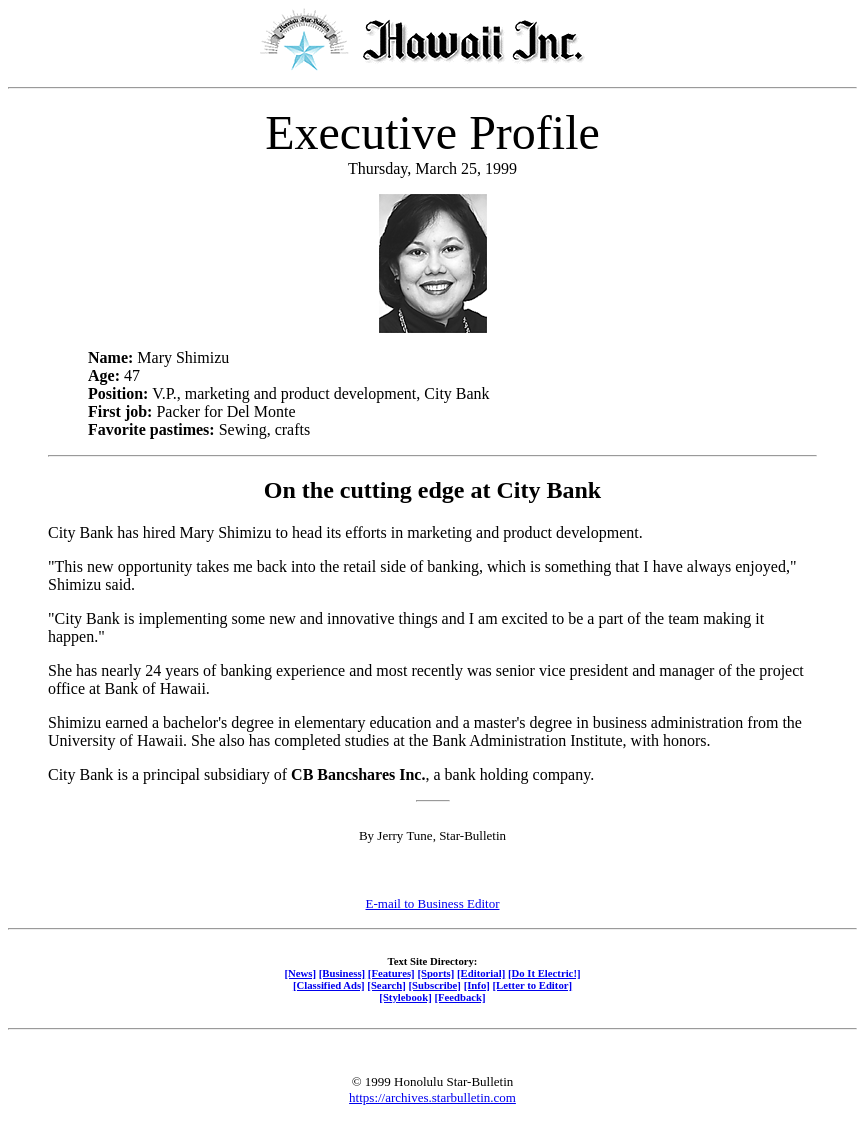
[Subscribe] (435, 985)
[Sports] (435, 973)
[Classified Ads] (329, 985)
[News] (300, 973)
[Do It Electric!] (544, 973)
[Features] (391, 973)
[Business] (342, 973)
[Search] (386, 985)
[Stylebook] (405, 997)
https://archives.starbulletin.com (432, 1097)
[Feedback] (459, 997)
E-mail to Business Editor (433, 903)
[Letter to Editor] (533, 985)
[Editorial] (481, 973)
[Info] (477, 985)
